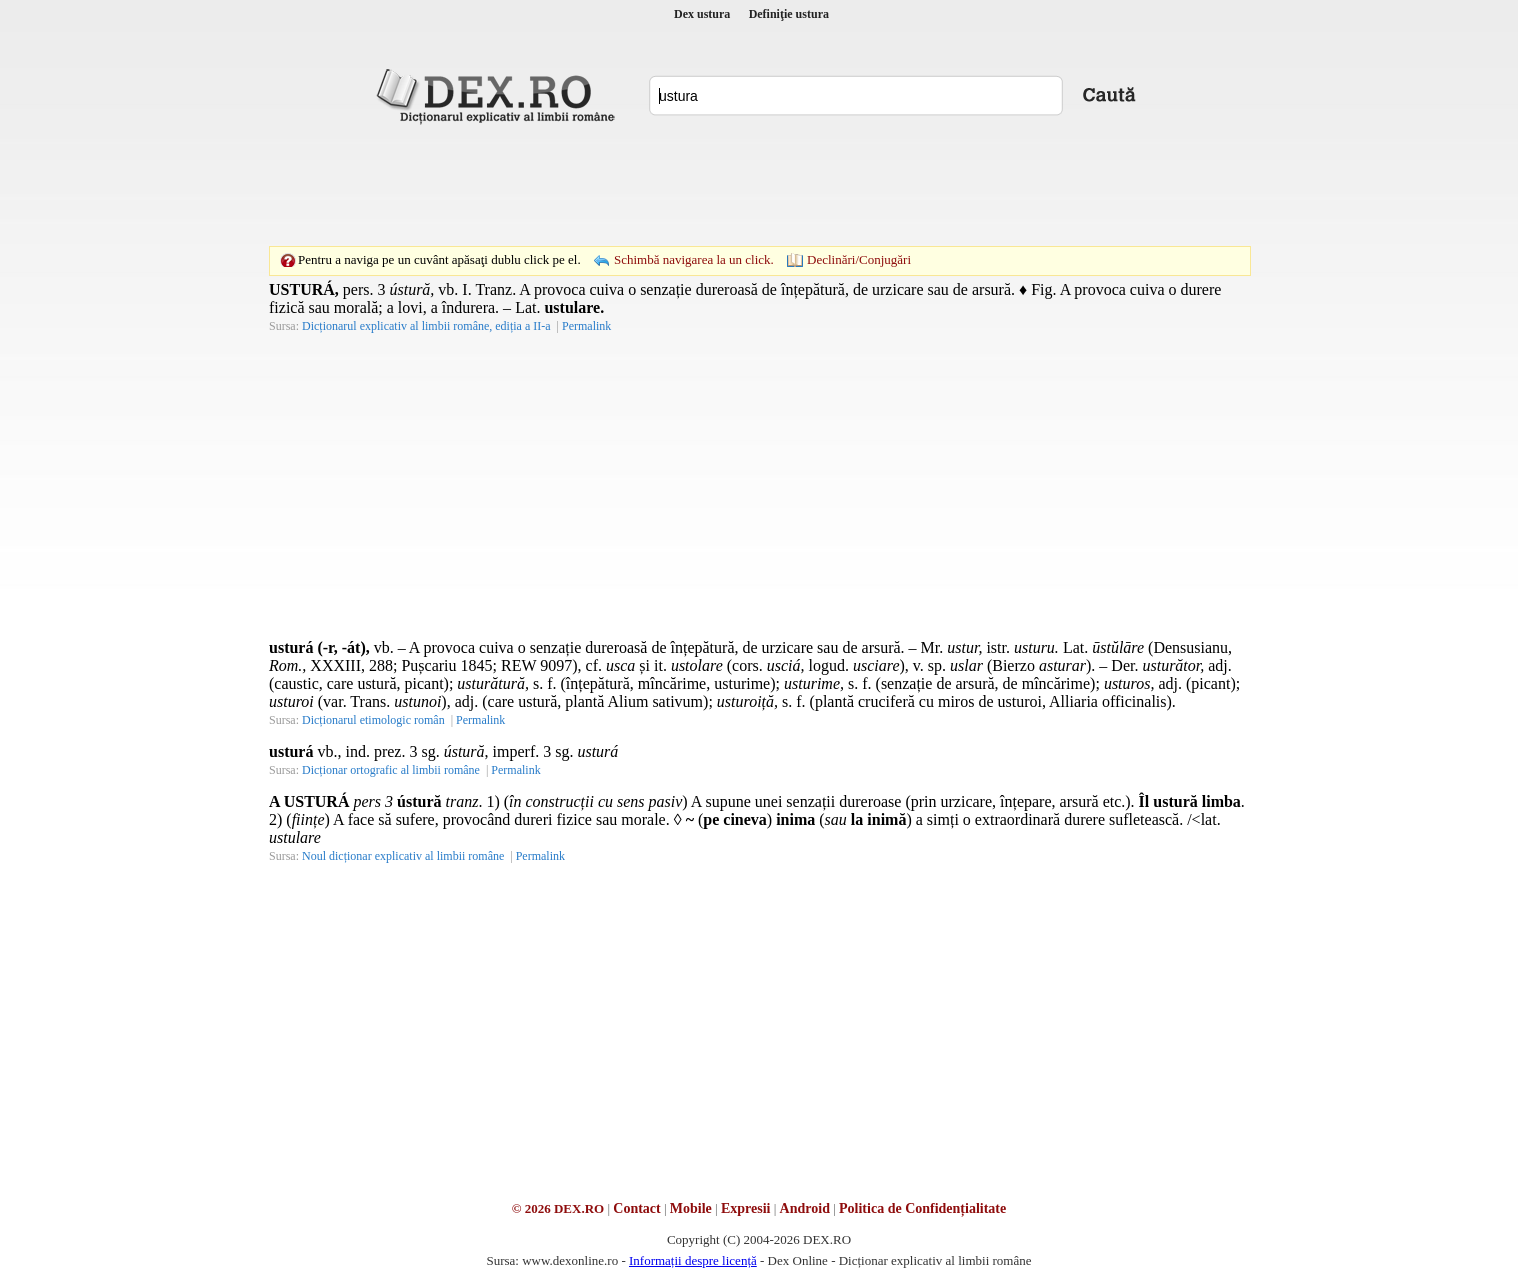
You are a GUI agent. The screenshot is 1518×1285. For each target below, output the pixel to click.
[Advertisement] (759, 185)
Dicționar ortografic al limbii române (391, 770)
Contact (636, 1208)
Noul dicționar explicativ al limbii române (403, 856)
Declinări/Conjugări (859, 259)
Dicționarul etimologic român (373, 720)
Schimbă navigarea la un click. (694, 259)
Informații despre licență (693, 1260)
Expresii (746, 1208)
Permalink (586, 326)
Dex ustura (702, 14)
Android (805, 1208)
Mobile (691, 1208)
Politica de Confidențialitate (922, 1208)
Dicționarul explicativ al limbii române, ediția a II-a (426, 326)
